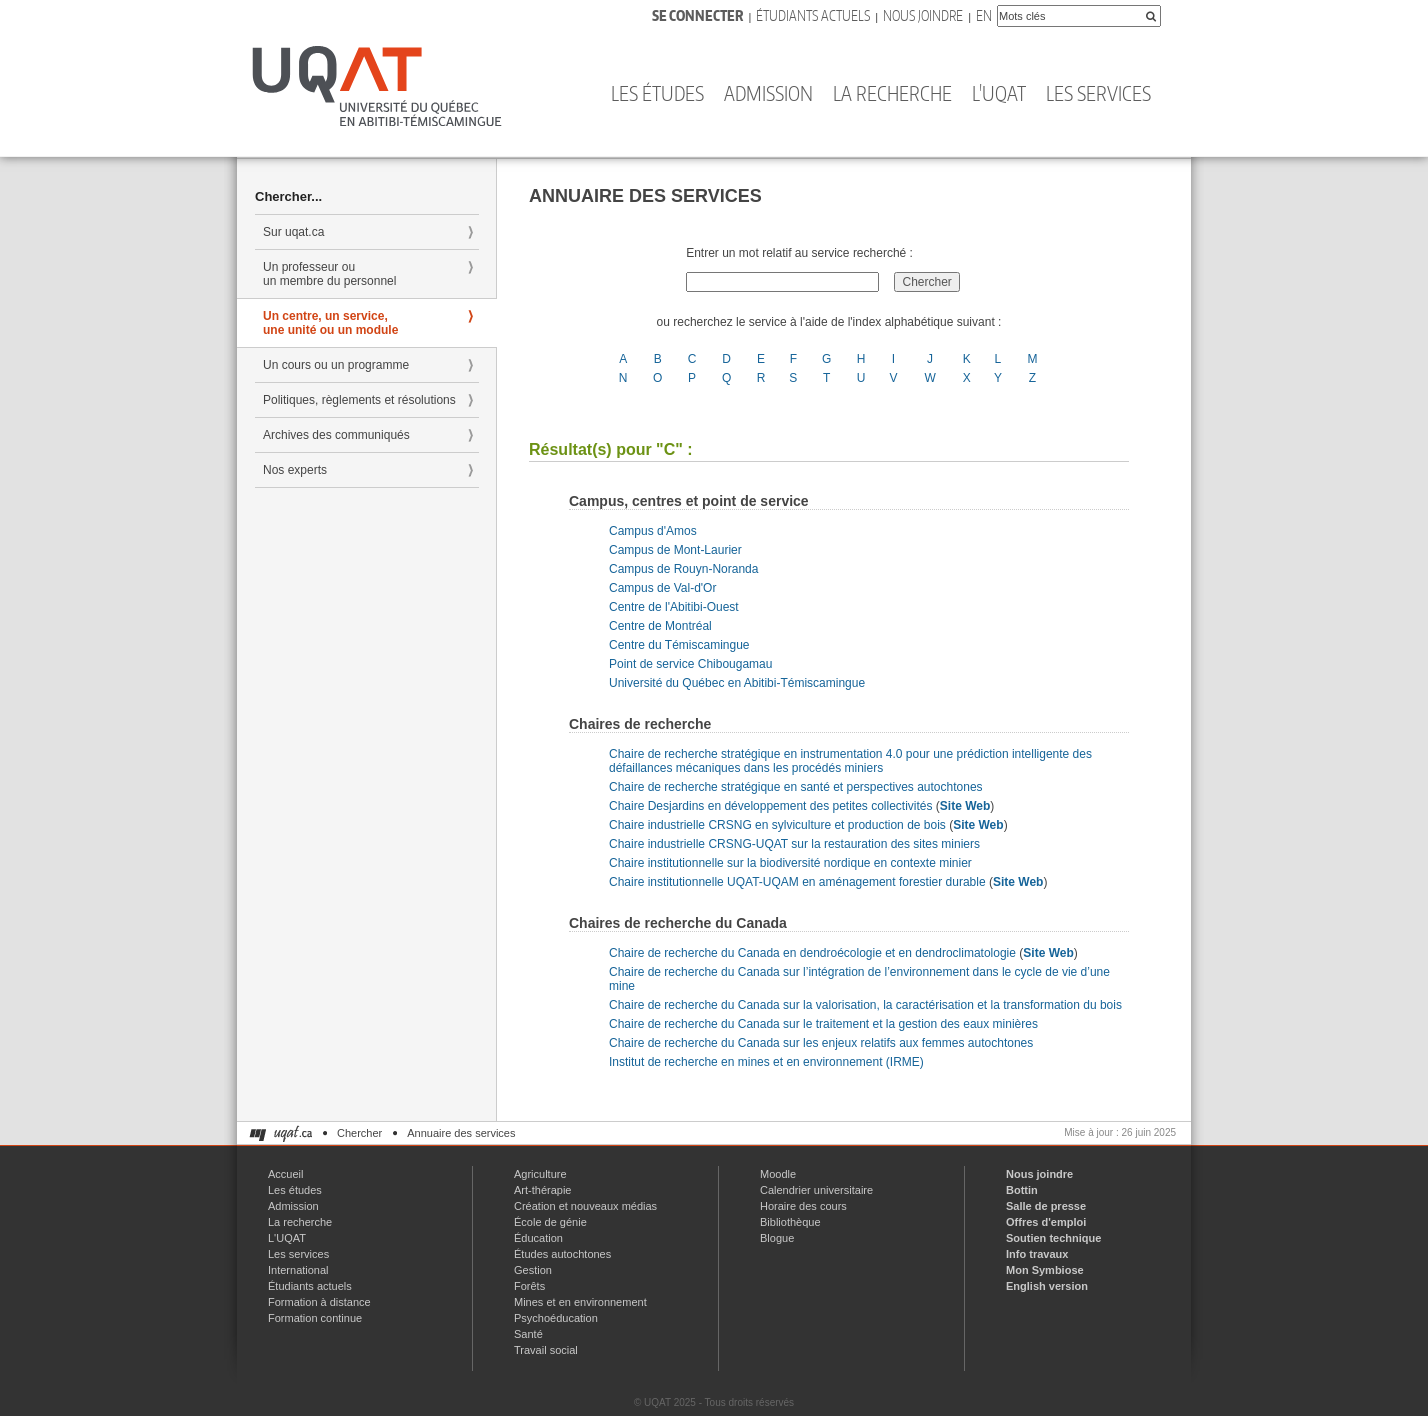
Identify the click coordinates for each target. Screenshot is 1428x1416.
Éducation (538, 1238)
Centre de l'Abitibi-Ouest (674, 607)
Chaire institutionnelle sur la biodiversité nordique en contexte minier (790, 863)
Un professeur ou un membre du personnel (329, 274)
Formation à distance (319, 1302)
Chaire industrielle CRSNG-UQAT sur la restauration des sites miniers (794, 844)
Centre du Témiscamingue (679, 645)
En (984, 15)
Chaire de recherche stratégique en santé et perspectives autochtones (796, 787)
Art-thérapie (542, 1190)
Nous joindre (923, 15)
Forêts (529, 1286)
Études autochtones (562, 1254)
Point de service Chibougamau (690, 664)
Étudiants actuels (813, 15)
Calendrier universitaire (816, 1190)
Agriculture (540, 1174)
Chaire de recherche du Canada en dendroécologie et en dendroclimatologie (812, 953)
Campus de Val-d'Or (662, 588)
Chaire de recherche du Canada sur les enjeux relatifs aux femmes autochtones (821, 1043)
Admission (768, 93)
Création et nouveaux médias (585, 1206)
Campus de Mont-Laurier (675, 550)
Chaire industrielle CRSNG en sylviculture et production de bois (777, 825)
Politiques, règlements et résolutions (359, 400)
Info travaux (1037, 1254)
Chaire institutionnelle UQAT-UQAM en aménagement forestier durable (797, 882)
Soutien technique (1053, 1238)
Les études (657, 93)
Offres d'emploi (1046, 1222)
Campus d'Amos (653, 531)
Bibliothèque (790, 1222)
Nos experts (295, 470)
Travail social (546, 1350)
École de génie (550, 1222)
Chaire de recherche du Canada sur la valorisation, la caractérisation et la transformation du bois (865, 1005)
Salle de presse (1046, 1206)
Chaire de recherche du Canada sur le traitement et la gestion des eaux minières (823, 1024)
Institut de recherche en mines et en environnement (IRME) (766, 1062)
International (298, 1270)
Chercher (359, 1133)
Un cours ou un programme (336, 365)
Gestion (533, 1270)
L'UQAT (999, 93)
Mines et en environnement (580, 1302)
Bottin (1022, 1190)
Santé (528, 1334)
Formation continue (315, 1318)
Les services (1098, 93)
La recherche (892, 93)
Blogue (777, 1238)
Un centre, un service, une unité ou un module (330, 323)
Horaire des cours (803, 1206)
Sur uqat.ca (293, 232)
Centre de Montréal (660, 626)
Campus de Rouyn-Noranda (683, 569)
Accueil (285, 1174)
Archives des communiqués (336, 435)
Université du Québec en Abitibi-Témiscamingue (737, 683)
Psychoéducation (556, 1318)
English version (1047, 1286)
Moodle (778, 1174)
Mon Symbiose (1045, 1270)
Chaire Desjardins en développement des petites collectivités (771, 806)
